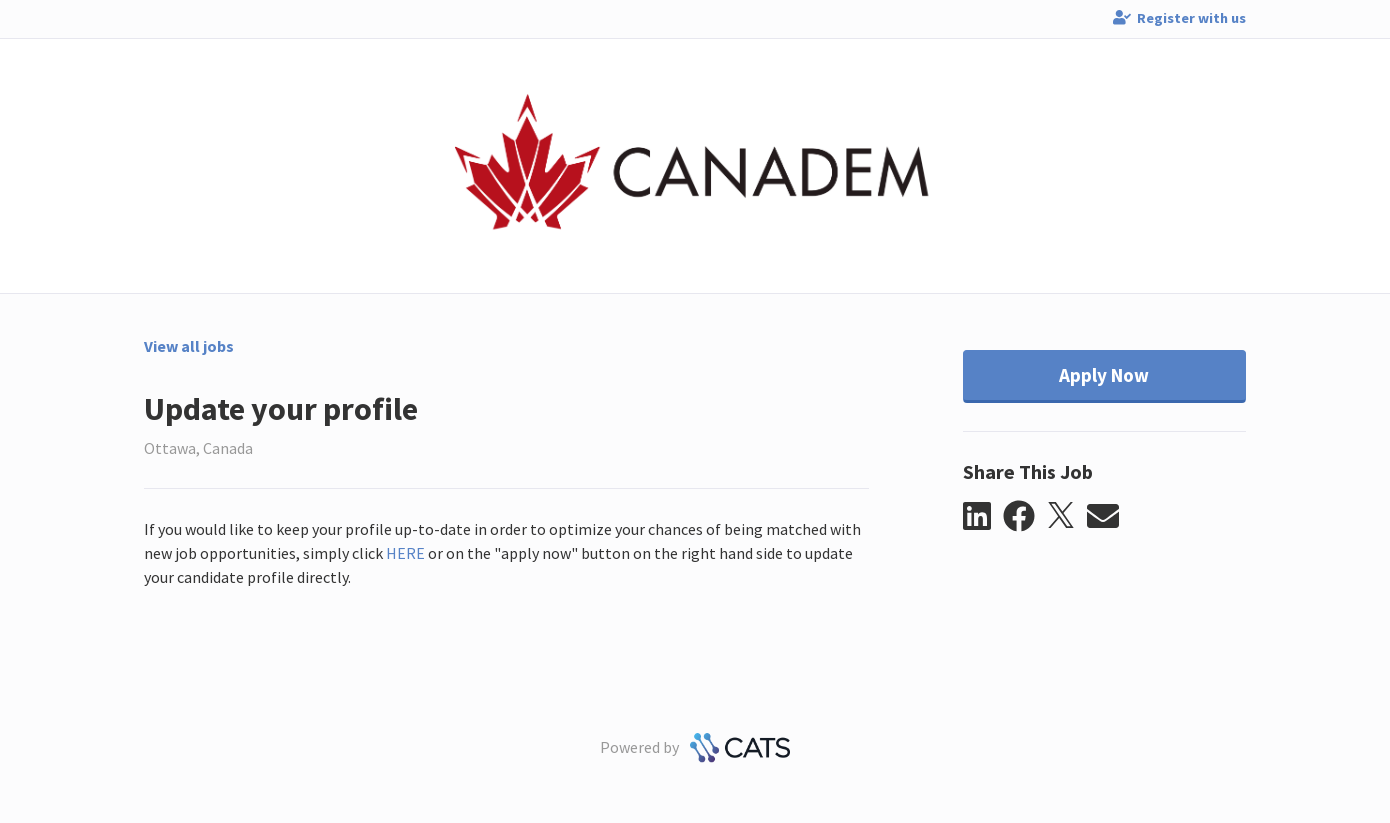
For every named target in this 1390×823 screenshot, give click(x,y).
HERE (405, 553)
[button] (983, 517)
